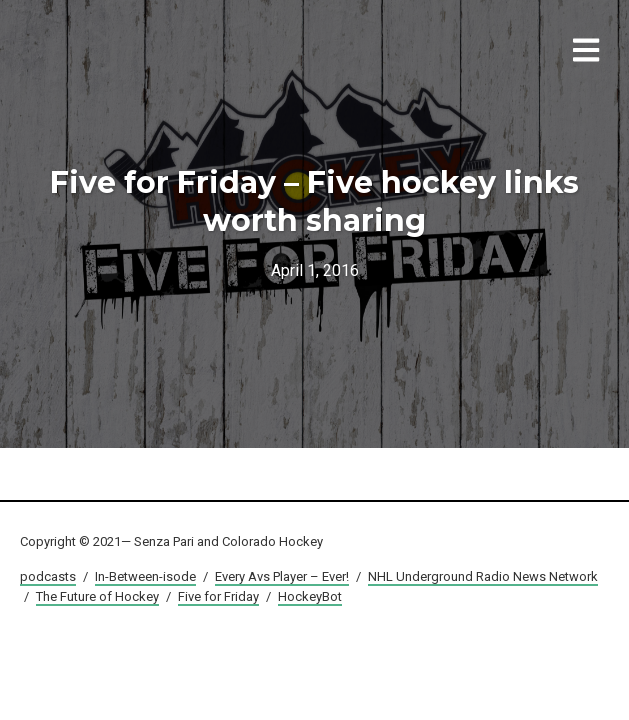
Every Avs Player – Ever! (282, 576)
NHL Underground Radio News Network (483, 576)
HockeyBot (310, 596)
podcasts (48, 576)
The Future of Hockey (97, 596)
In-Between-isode (145, 576)
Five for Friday (218, 596)
